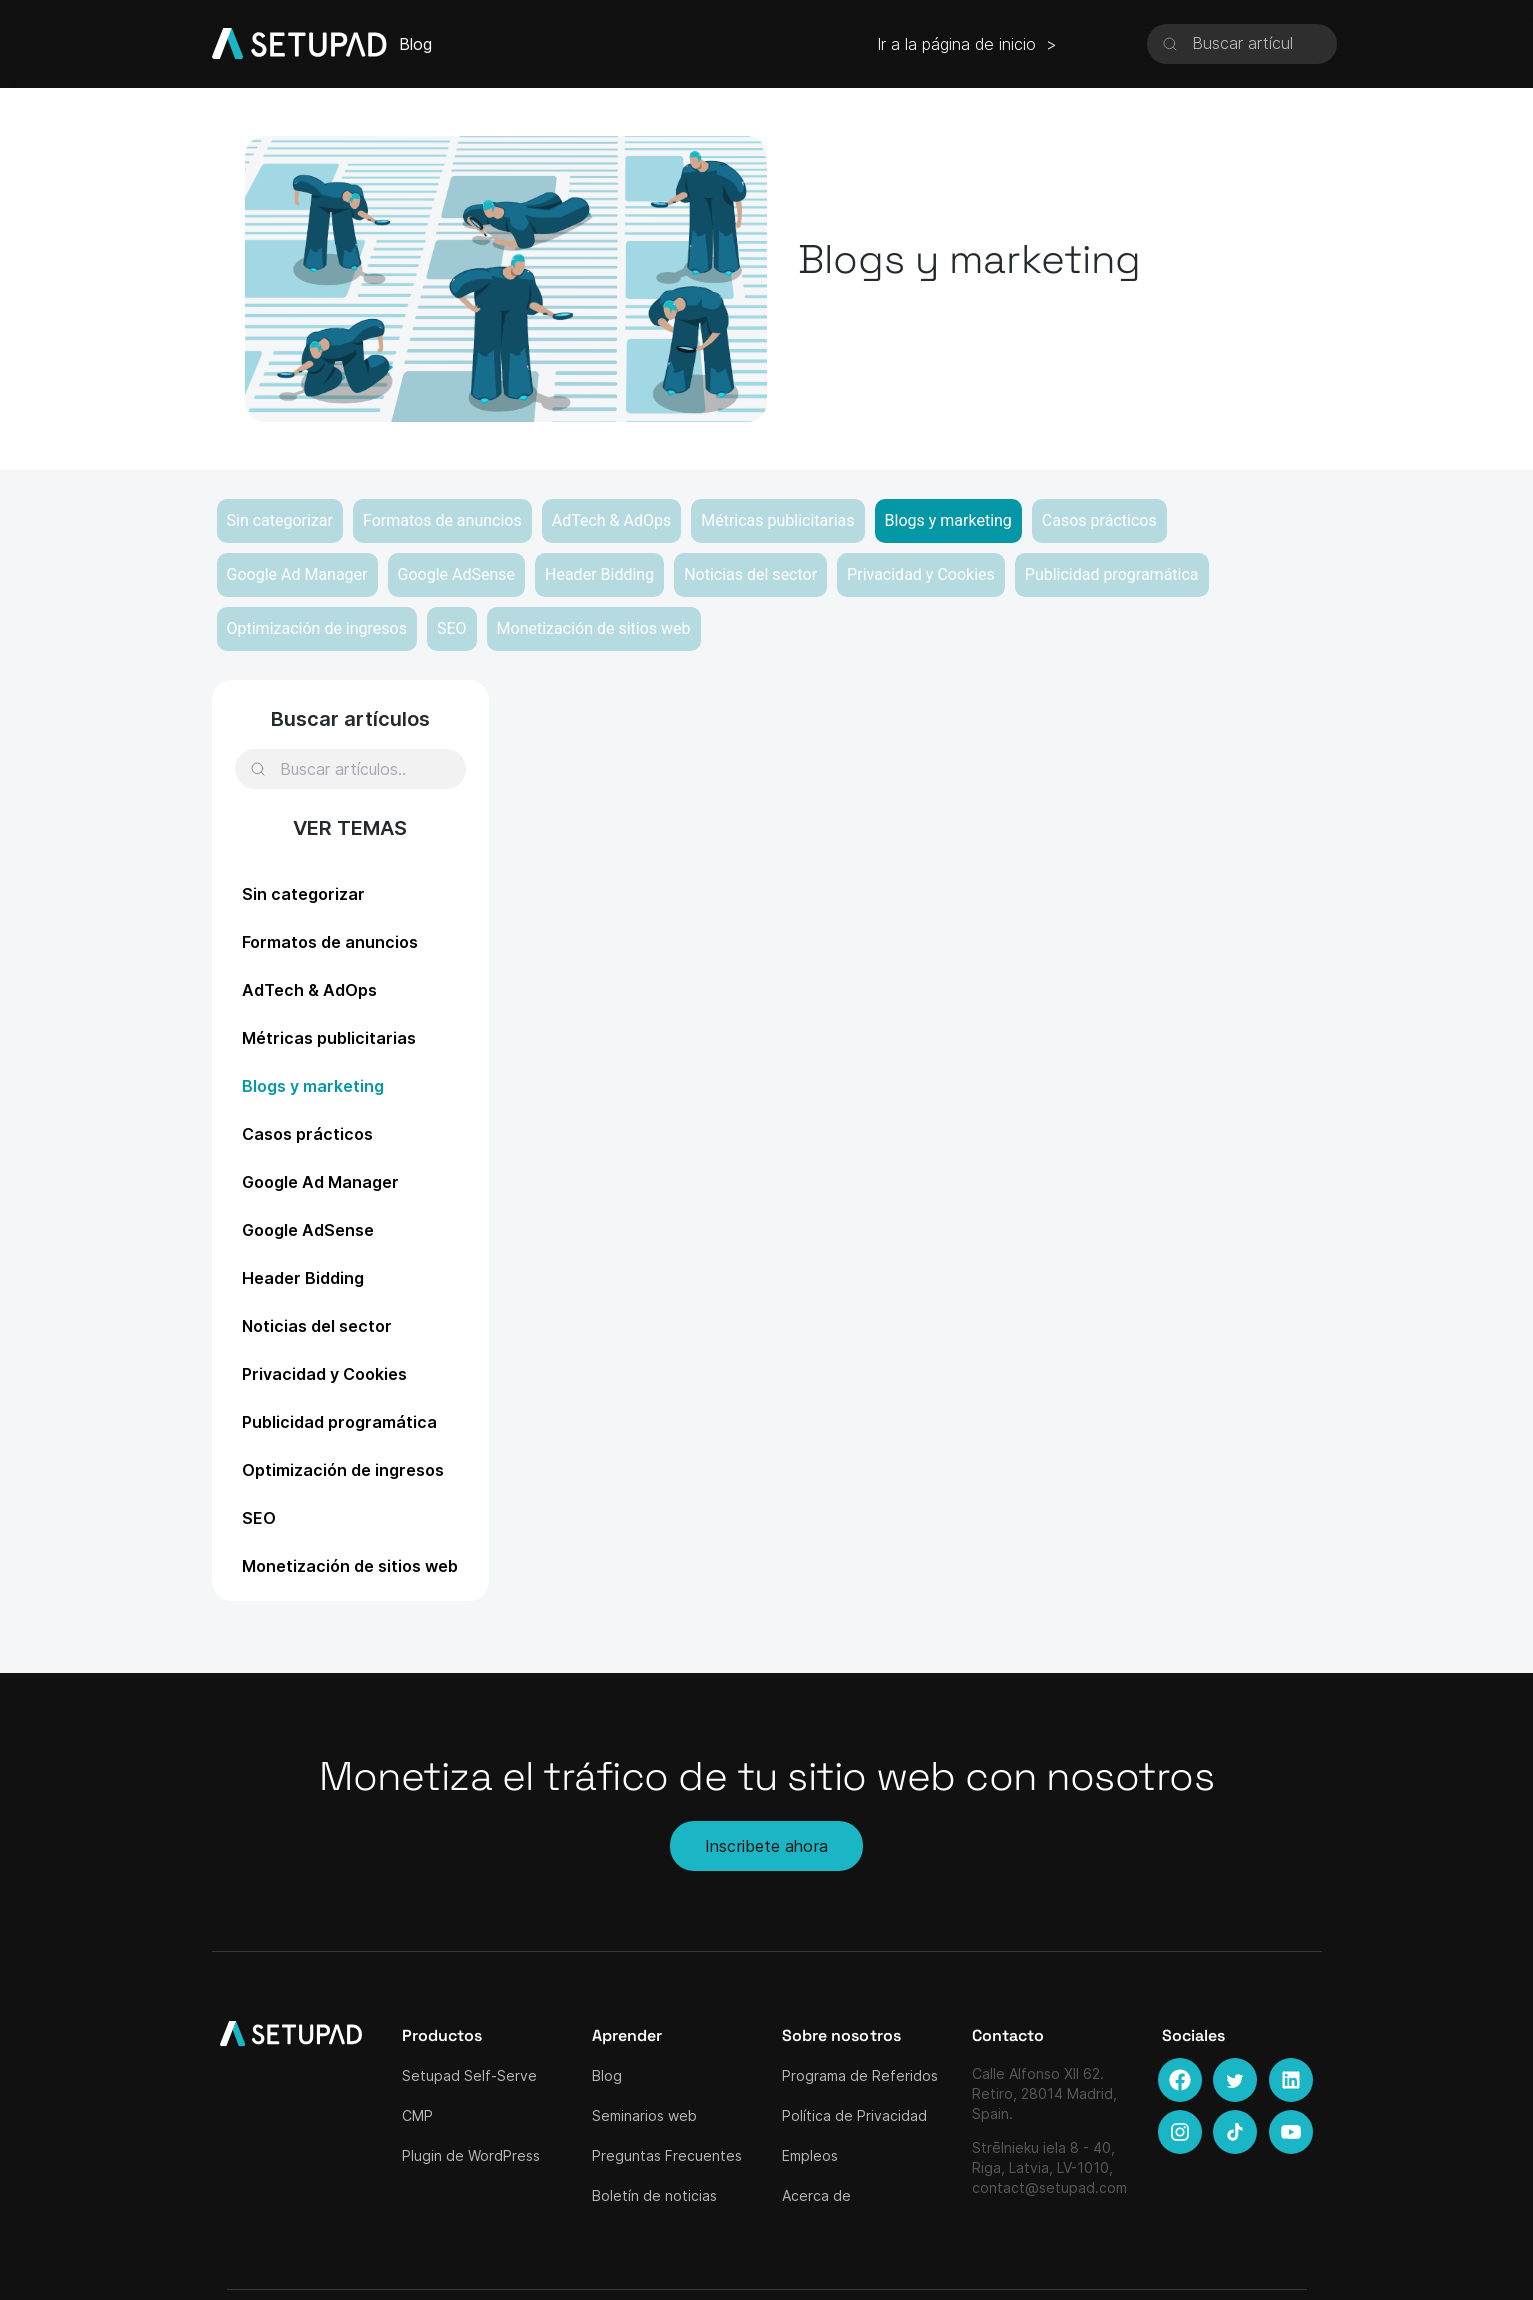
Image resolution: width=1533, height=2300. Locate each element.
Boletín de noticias (654, 2195)
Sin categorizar (280, 520)
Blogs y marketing (948, 520)
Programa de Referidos (860, 2075)
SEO (452, 628)
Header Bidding (599, 574)
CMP (417, 2115)
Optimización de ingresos (317, 628)
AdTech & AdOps (612, 520)
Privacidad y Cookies (921, 574)
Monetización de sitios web (594, 628)
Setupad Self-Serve (469, 2075)
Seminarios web (644, 2115)
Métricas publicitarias (777, 520)
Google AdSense (457, 574)
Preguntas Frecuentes (667, 2155)
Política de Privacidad (854, 2115)
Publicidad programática (1112, 574)
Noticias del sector (750, 574)
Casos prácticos (1099, 520)
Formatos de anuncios (442, 520)
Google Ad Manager (297, 574)
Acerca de (816, 2195)
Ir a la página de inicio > (967, 44)
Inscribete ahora (766, 1846)
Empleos (810, 2155)
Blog (607, 2075)
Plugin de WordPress (471, 2155)
